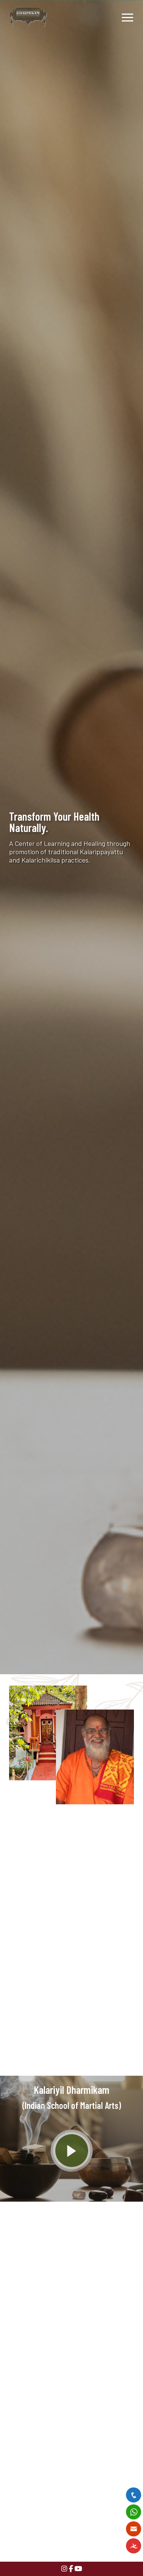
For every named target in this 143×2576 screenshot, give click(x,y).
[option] (71, 837)
